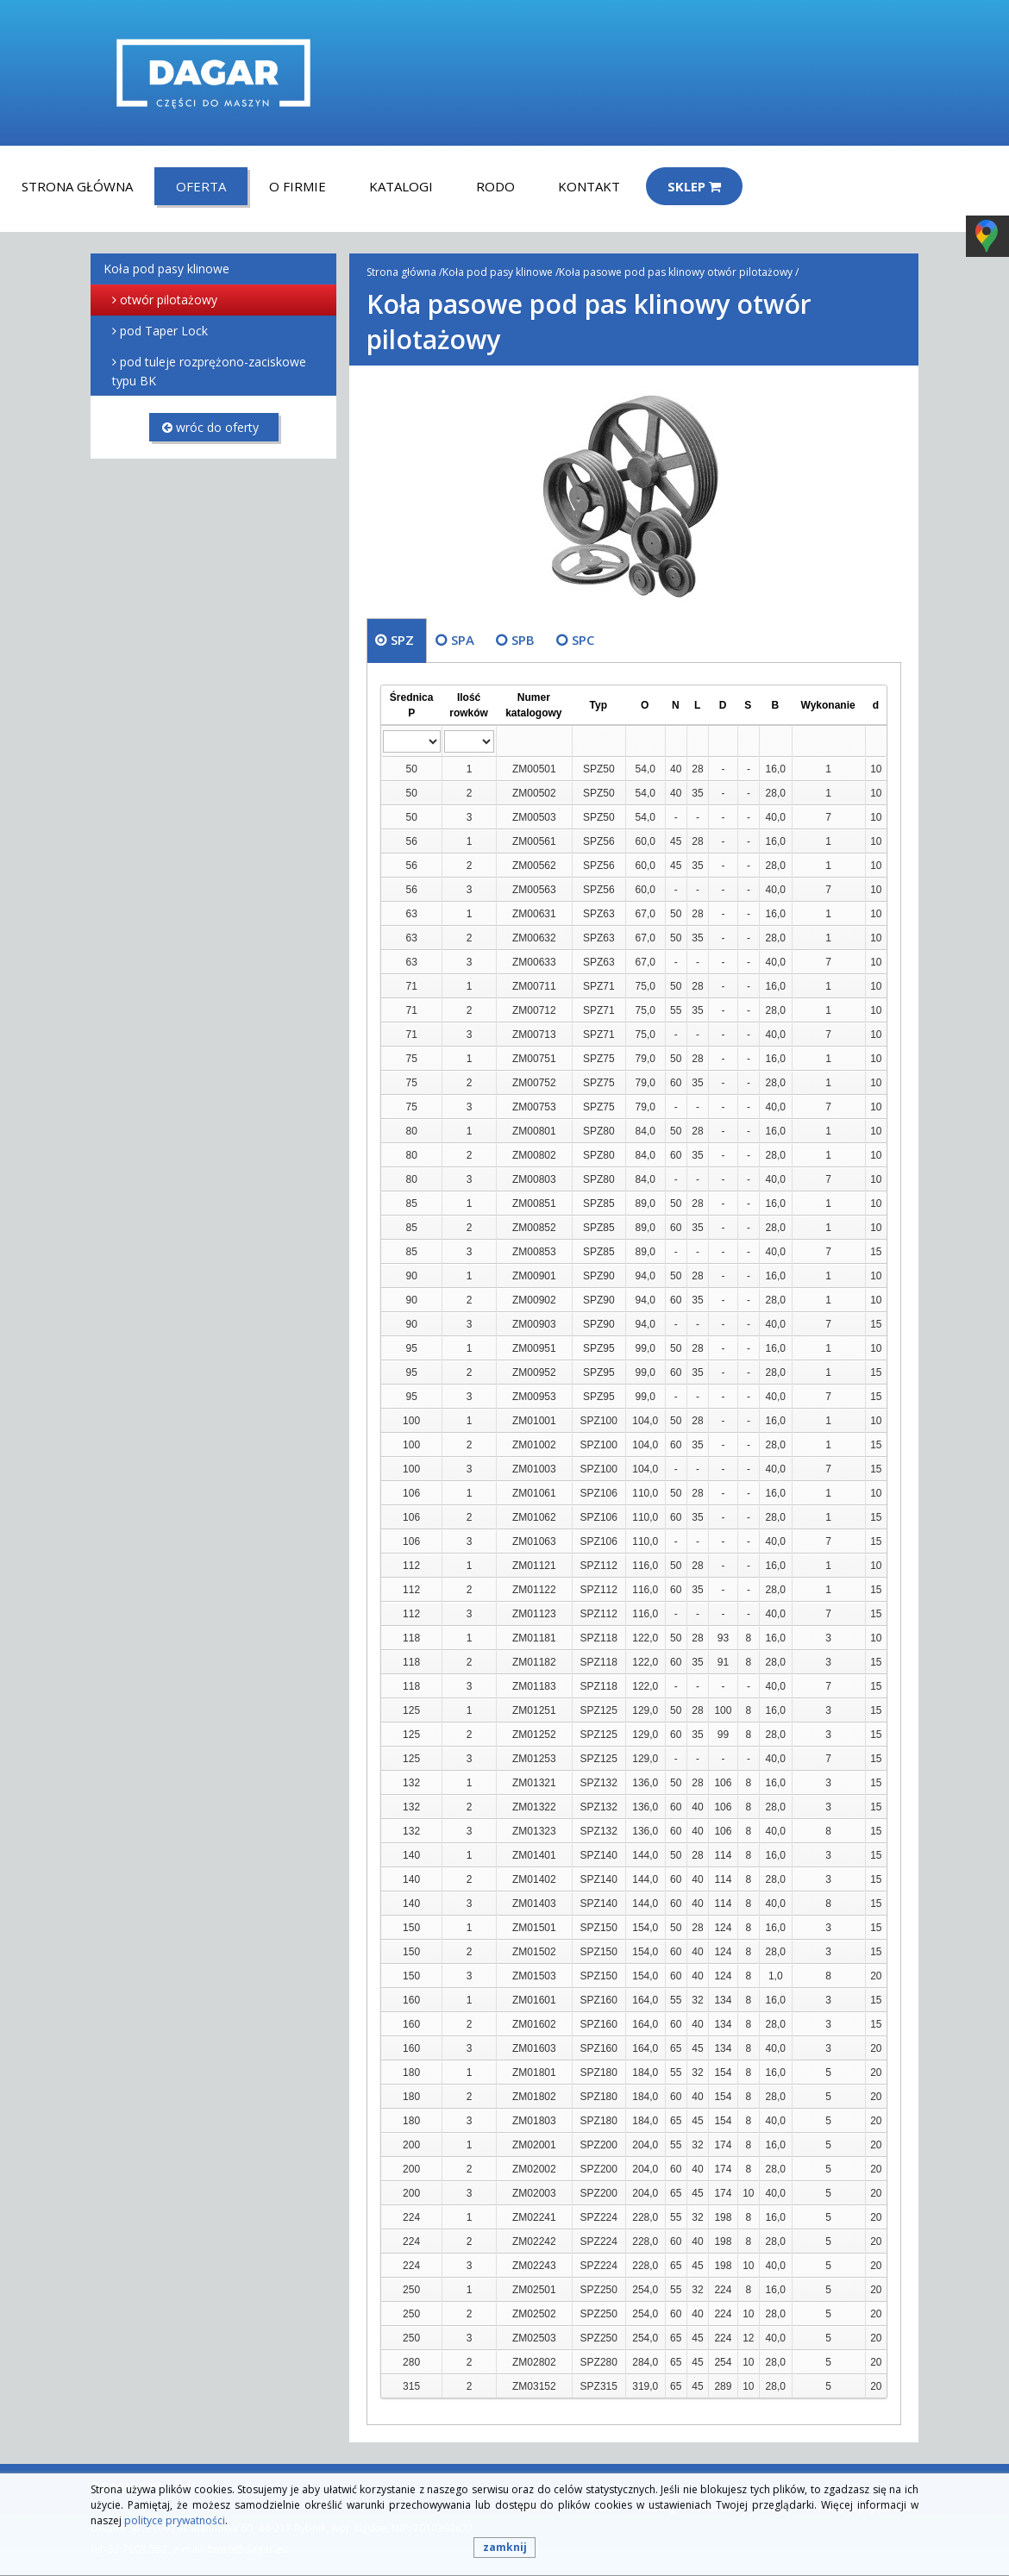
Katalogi (401, 186)
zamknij (505, 2547)
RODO (495, 186)
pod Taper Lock (164, 330)
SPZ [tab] (402, 639)
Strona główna (77, 186)
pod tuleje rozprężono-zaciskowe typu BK (209, 371)
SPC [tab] (583, 639)
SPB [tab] (523, 639)
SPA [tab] (462, 639)
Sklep (694, 186)
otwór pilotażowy (168, 299)
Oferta (201, 186)
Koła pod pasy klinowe (166, 268)
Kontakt (589, 186)
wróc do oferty (210, 427)
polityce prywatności (174, 2520)
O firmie (297, 186)
